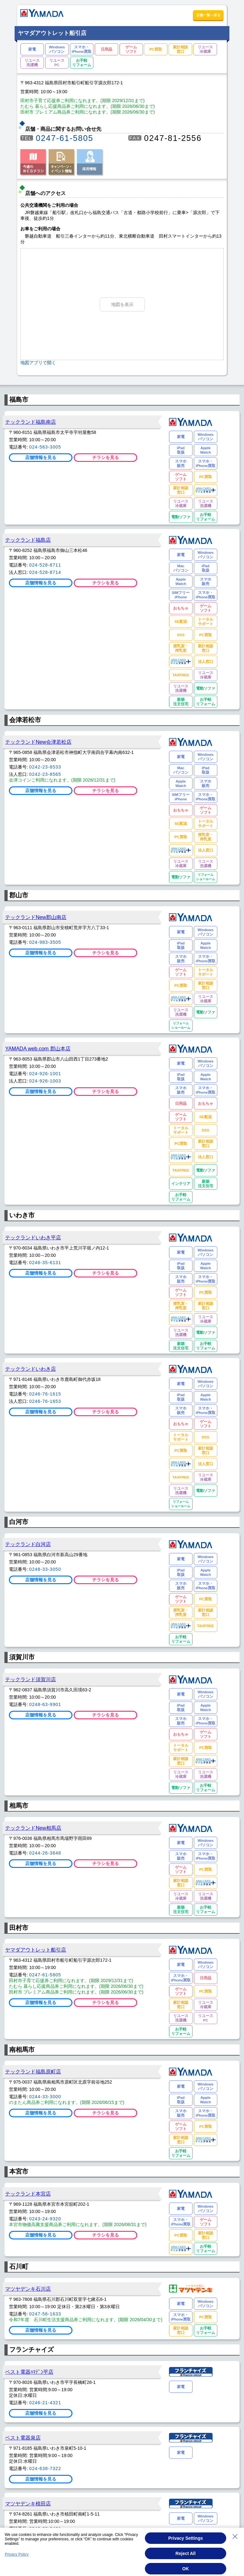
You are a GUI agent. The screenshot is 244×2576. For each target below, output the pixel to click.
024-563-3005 (45, 446)
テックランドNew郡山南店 (35, 917)
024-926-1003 (45, 1080)
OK (185, 2568)
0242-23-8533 (45, 766)
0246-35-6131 (45, 1262)
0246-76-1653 (45, 1401)
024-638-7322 (45, 2468)
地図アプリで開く (38, 362)
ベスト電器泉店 (23, 2437)
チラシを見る (105, 457)
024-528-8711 (45, 564)
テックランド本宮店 (28, 2194)
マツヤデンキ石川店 (28, 2289)
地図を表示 (122, 304)
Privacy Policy (17, 2554)
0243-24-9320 (45, 2218)
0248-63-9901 (45, 1704)
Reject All (185, 2553)
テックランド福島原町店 (33, 2071)
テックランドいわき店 (30, 1369)
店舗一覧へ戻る (208, 15)
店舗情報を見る (40, 457)
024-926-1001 (45, 1073)
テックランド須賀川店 (30, 1679)
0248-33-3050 (45, 1569)
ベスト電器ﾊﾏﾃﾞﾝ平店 (29, 2372)
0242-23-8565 (45, 774)
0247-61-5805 (64, 138)
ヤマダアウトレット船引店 (35, 1950)
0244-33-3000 (45, 2096)
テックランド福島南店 (30, 422)
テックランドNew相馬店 (33, 1828)
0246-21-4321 (45, 2402)
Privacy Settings (185, 2538)
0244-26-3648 (45, 1852)
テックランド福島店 (28, 540)
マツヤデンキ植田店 (28, 2503)
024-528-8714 (45, 572)
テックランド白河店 (28, 1544)
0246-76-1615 (45, 1393)
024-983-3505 (45, 942)
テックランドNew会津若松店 (38, 742)
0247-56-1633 (45, 2313)
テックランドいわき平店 (33, 1237)
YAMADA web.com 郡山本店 (38, 1048)
